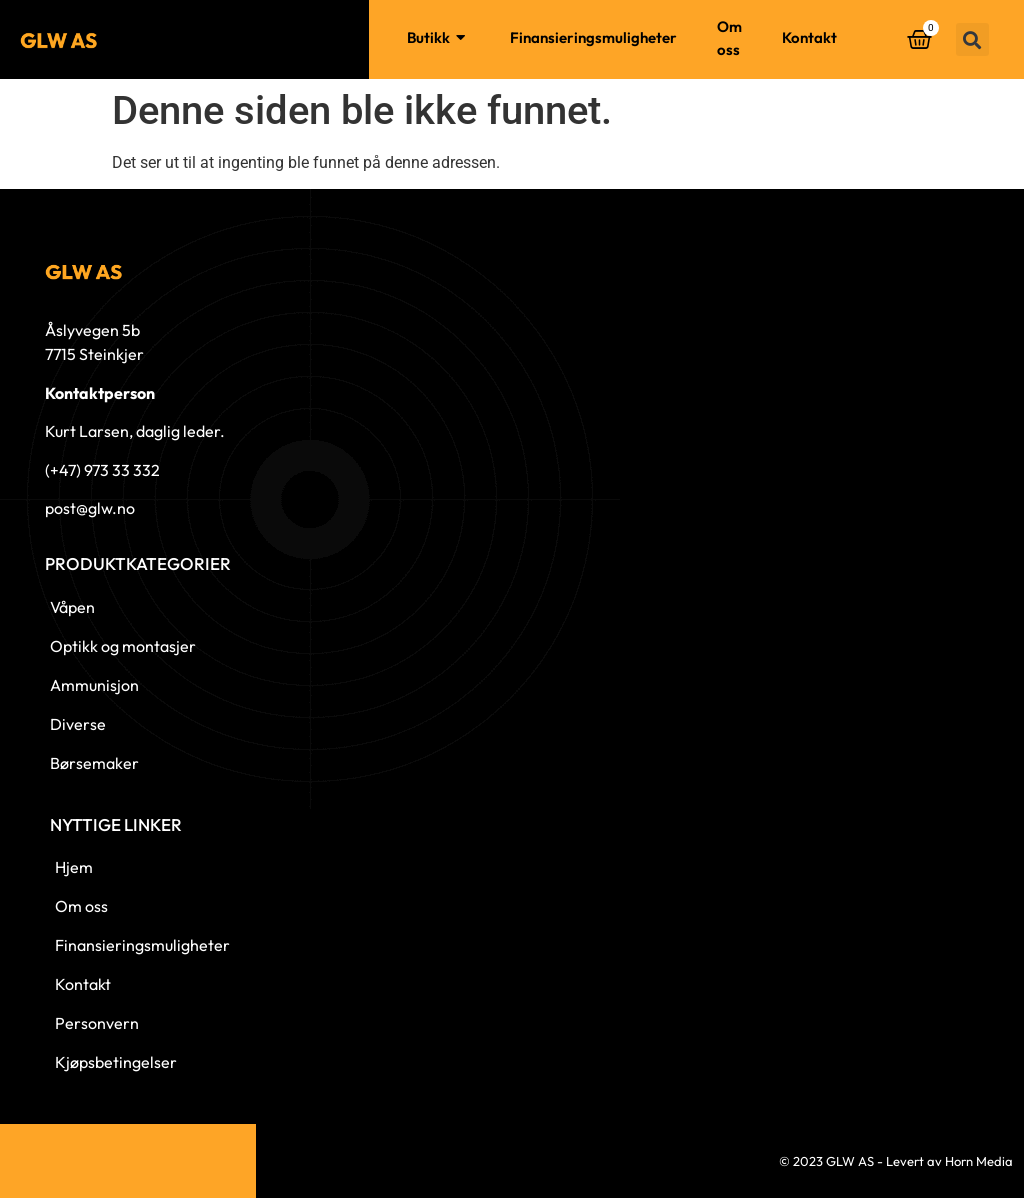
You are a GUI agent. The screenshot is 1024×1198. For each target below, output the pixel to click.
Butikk (438, 38)
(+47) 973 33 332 (102, 470)
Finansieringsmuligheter (593, 37)
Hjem (349, 37)
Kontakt (809, 37)
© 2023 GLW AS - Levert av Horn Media (896, 1161)
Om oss (729, 38)
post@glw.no (90, 508)
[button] (972, 39)
